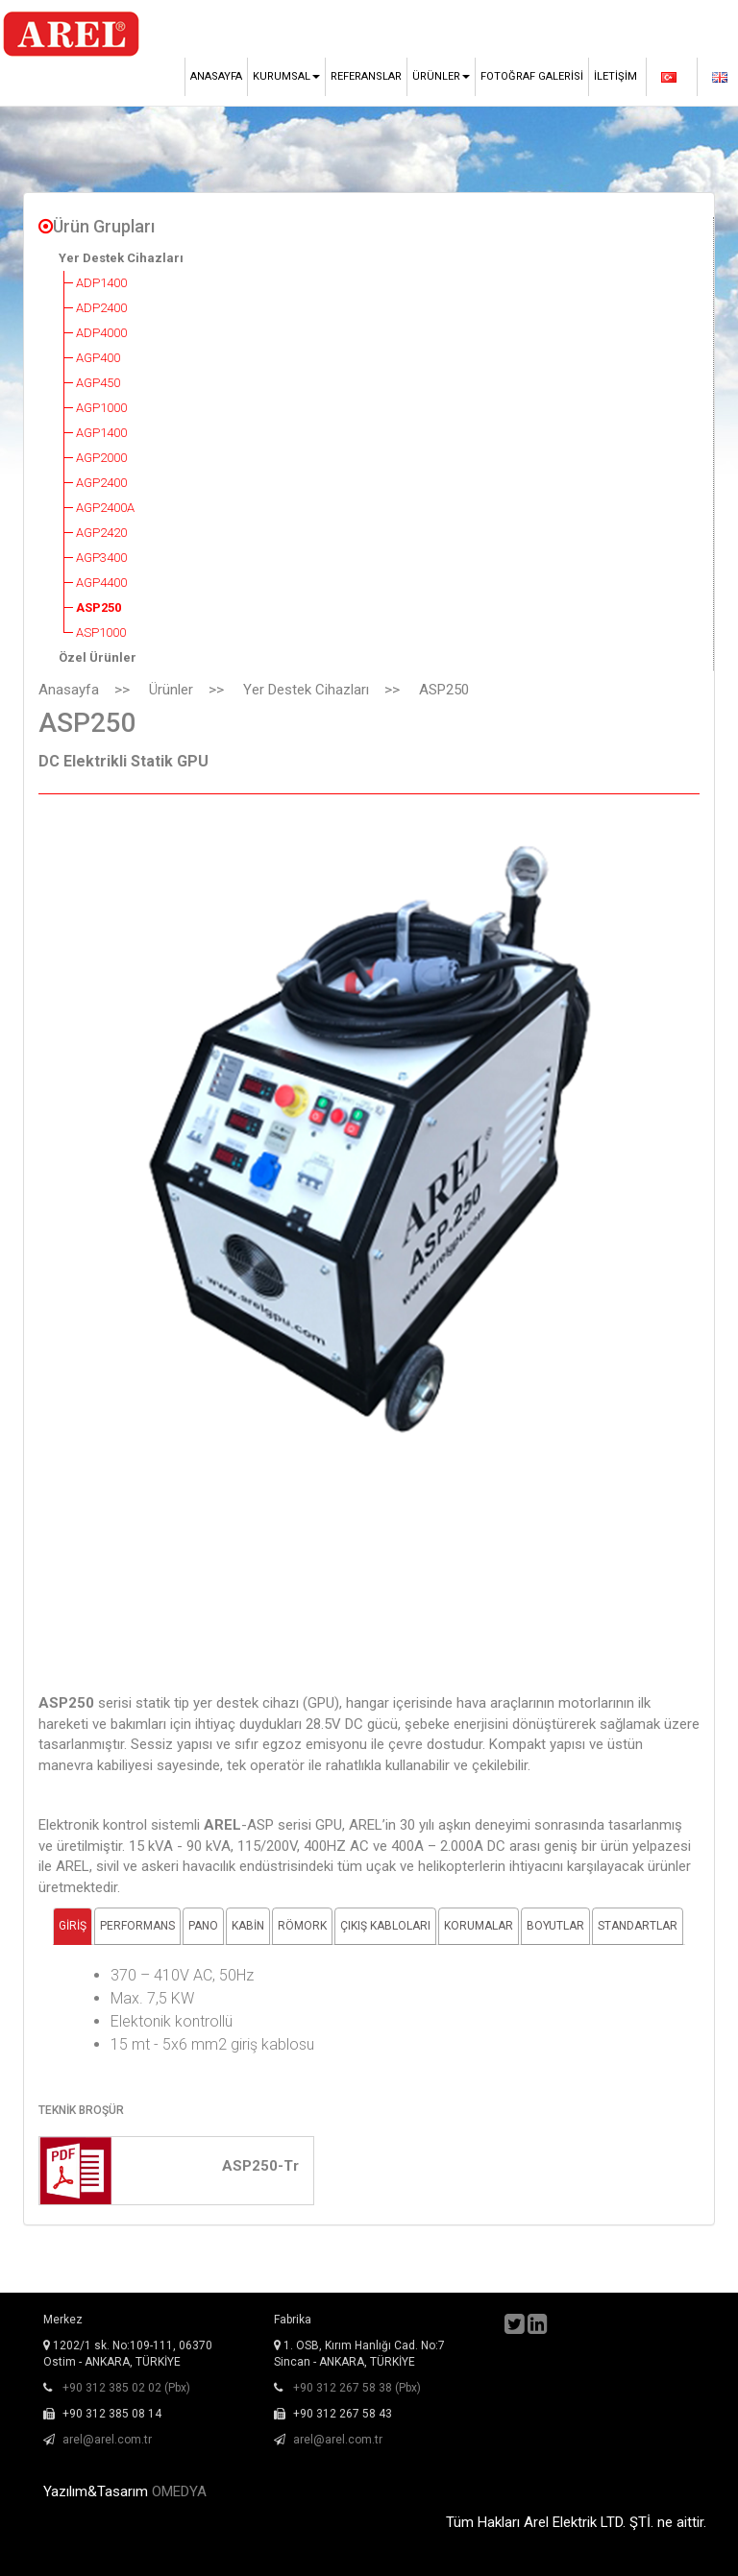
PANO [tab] (203, 1925)
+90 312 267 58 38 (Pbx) (357, 2387)
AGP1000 (101, 408)
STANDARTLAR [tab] (637, 1925)
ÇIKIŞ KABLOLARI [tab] (385, 1925)
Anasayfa (216, 76)
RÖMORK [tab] (302, 1925)
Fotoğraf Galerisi (531, 76)
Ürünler (171, 689)
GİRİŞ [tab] (72, 1925)
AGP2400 (101, 482)
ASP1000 (101, 632)
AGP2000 (101, 457)
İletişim (615, 76)
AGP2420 (101, 532)
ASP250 (98, 607)
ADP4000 (101, 333)
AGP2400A (105, 507)
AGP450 (98, 383)
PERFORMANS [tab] (137, 1925)
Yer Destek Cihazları (121, 258)
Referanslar (366, 76)
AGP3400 (101, 557)
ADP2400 (101, 308)
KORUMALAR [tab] (478, 1925)
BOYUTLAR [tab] (555, 1925)
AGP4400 (101, 582)
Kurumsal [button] (286, 76)
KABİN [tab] (248, 1925)
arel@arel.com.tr (107, 2439)
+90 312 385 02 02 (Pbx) (126, 2387)
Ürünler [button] (441, 76)
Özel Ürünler (97, 657)
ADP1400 (101, 283)
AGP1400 (101, 432)
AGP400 (98, 358)
